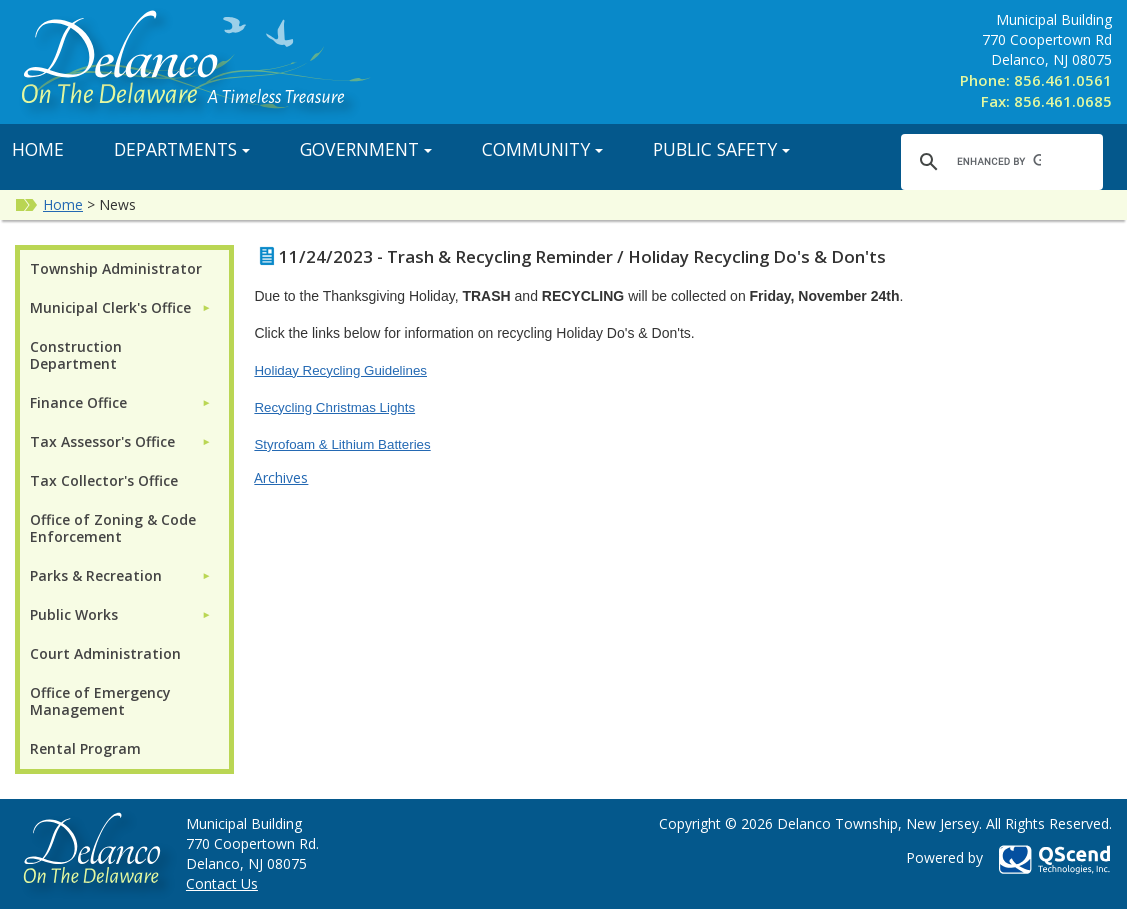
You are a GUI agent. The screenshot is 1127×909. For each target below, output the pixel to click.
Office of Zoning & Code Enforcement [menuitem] (113, 528)
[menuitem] (120, 307)
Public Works (74, 614)
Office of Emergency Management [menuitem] (100, 701)
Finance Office (78, 402)
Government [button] (366, 149)
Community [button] (542, 149)
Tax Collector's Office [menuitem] (104, 480)
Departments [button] (182, 149)
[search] (999, 161)
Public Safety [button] (721, 149)
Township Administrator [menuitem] (116, 268)
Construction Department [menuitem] (76, 355)
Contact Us (222, 883)
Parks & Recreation (96, 575)
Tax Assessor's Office (102, 441)
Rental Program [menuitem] (85, 748)
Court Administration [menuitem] (105, 653)
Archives (281, 477)
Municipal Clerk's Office (110, 307)
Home (63, 204)
